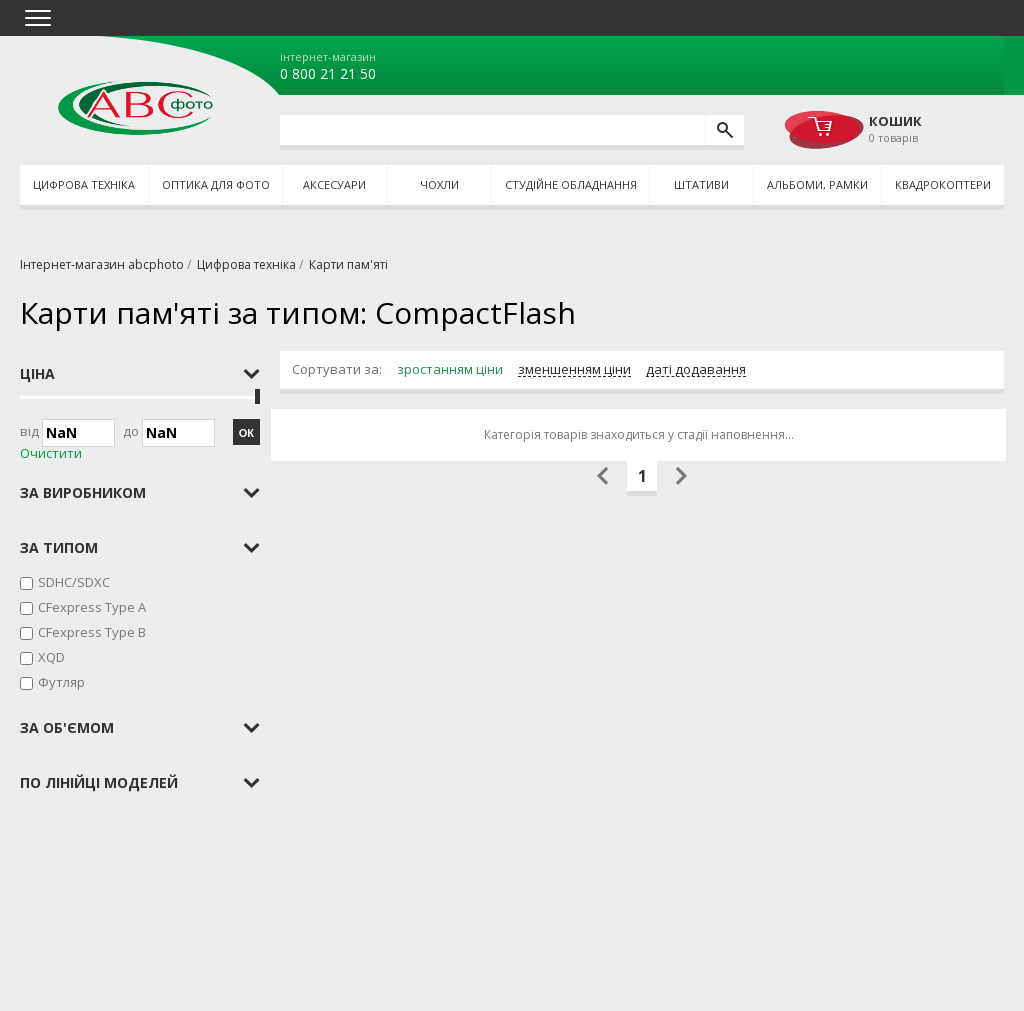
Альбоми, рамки (817, 184)
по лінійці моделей (99, 782)
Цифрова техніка (84, 184)
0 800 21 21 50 (328, 74)
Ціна (37, 373)
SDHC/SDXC (74, 582)
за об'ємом (67, 727)
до (169, 433)
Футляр (61, 682)
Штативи (701, 184)
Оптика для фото (216, 184)
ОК (246, 433)
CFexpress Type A (92, 607)
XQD (51, 657)
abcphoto (135, 108)
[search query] (492, 130)
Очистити (51, 453)
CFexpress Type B (92, 632)
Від (67, 433)
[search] (724, 130)
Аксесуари (334, 184)
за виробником (83, 492)
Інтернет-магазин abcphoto (102, 264)
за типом (59, 547)
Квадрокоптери (943, 184)
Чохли (439, 184)
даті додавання (696, 370)
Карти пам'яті (348, 264)
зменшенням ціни (574, 370)
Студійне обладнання (571, 184)
